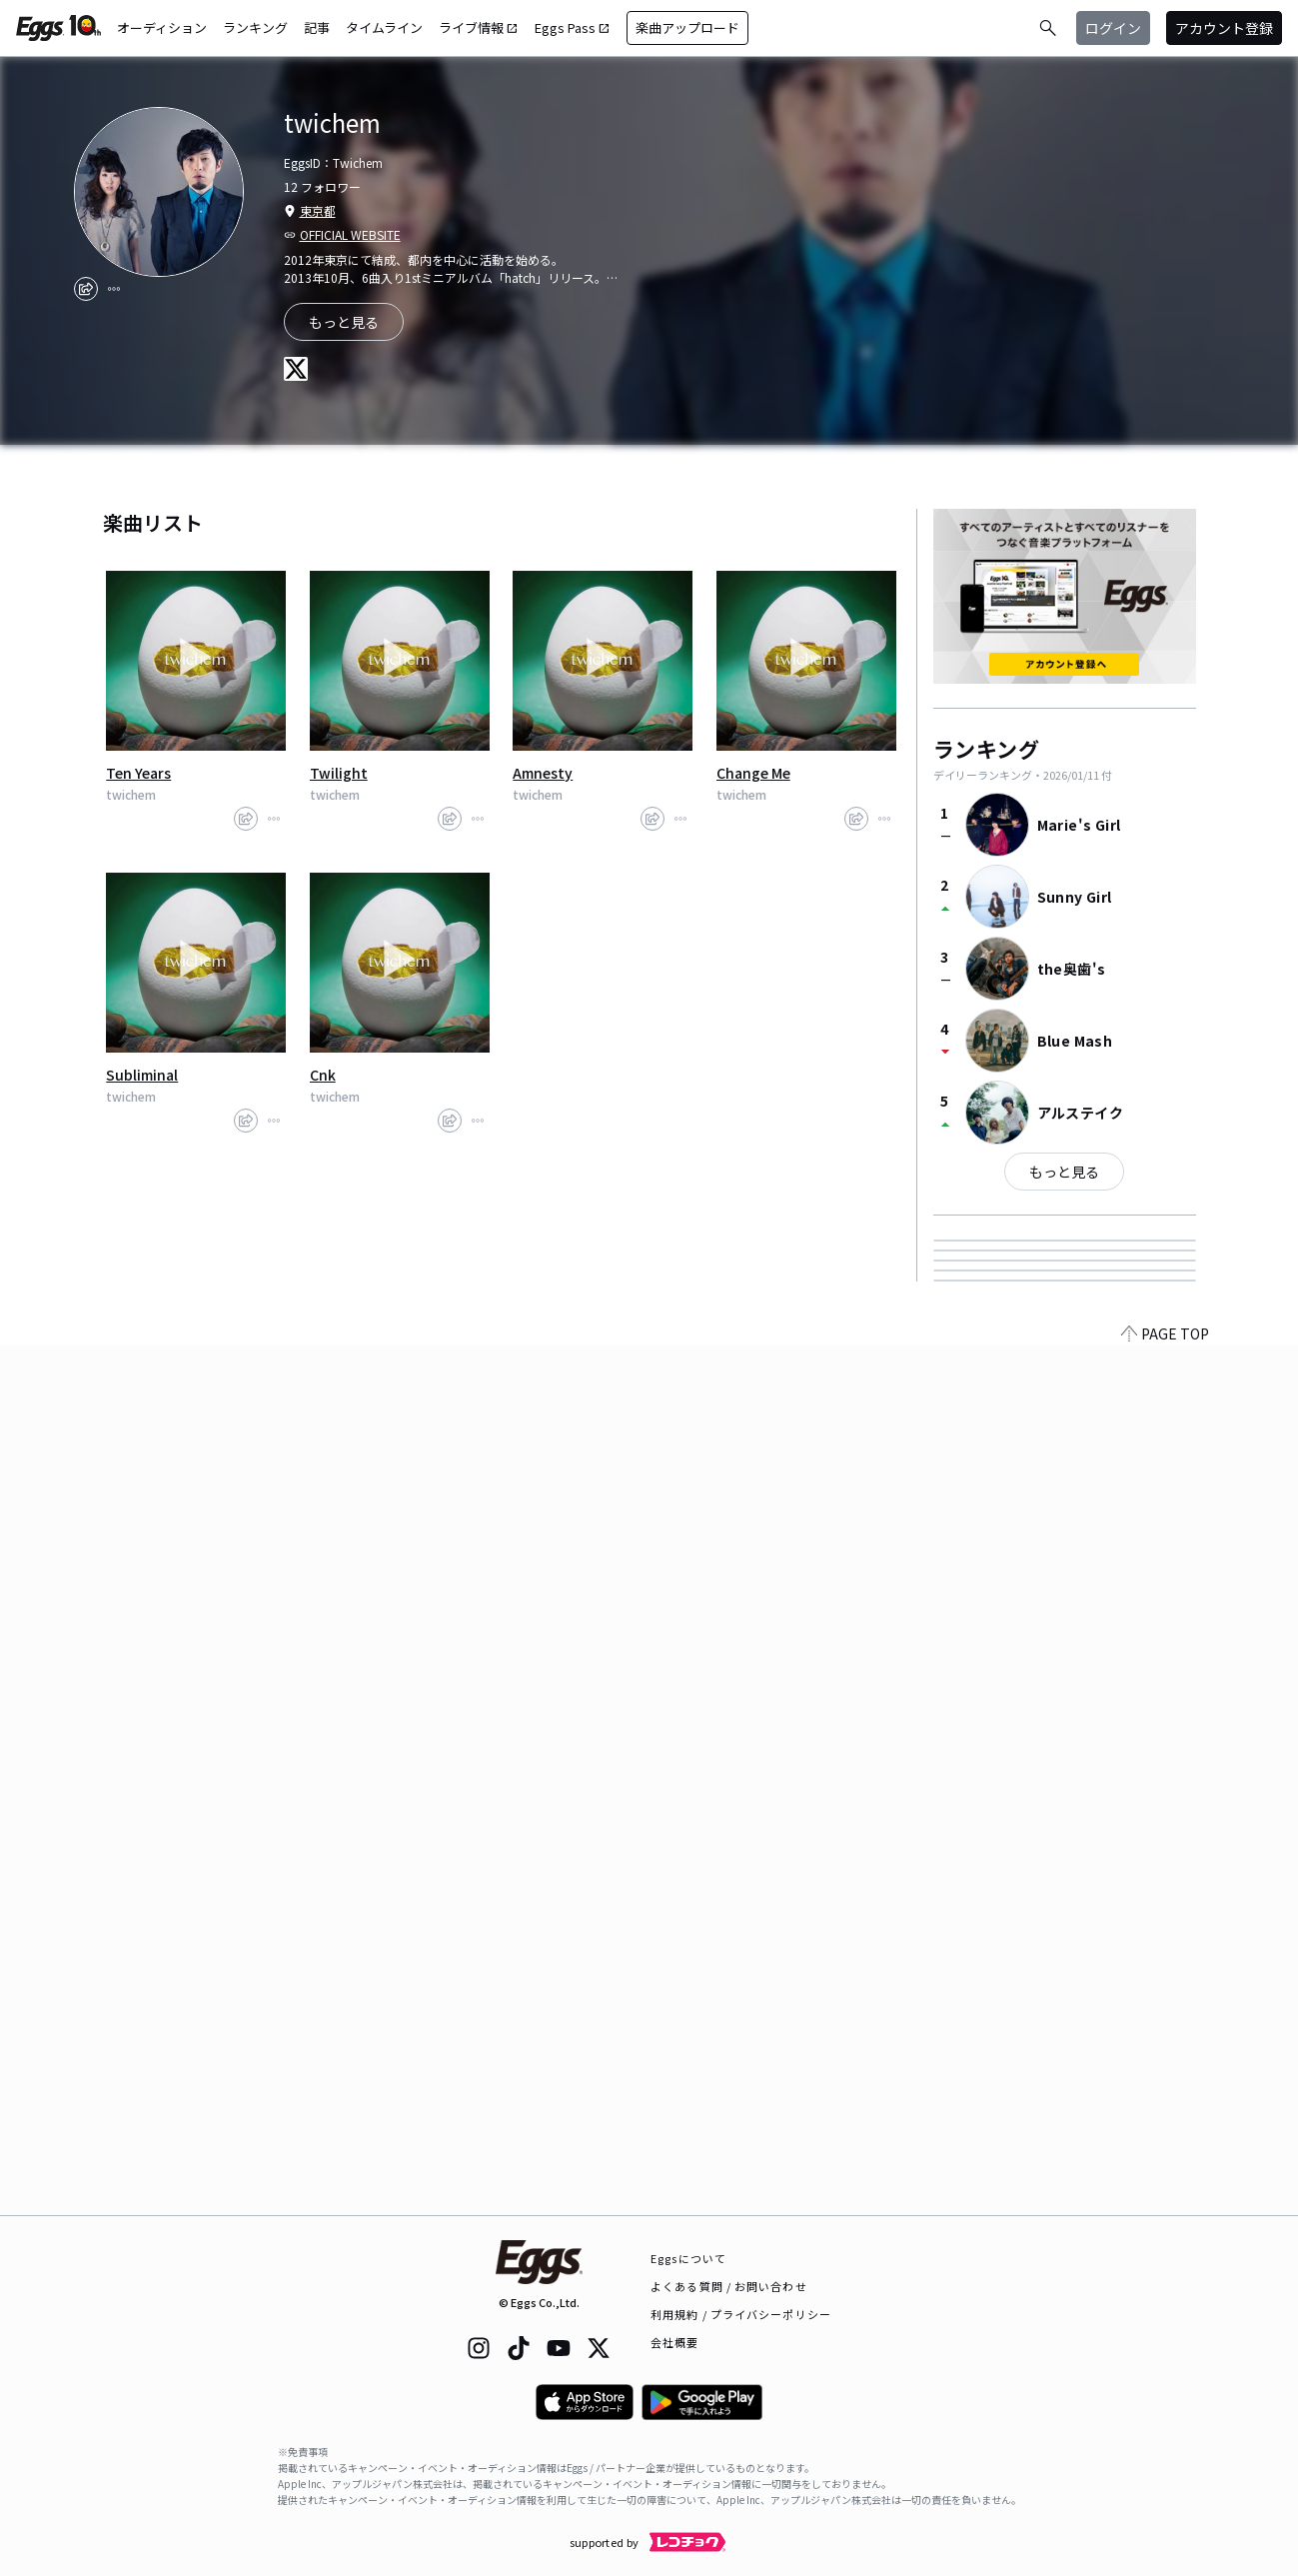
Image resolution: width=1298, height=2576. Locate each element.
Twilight (339, 773)
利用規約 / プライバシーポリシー (740, 2314)
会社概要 (674, 2342)
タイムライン (384, 27)
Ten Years (138, 773)
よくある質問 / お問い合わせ (728, 2286)
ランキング (255, 27)
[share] (86, 289)
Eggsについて (688, 2258)
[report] (114, 289)
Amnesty (543, 773)
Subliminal (142, 1075)
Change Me (753, 773)
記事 (317, 27)
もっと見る (1064, 1172)
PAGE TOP (1165, 2203)
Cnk (323, 1075)
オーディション (162, 27)
